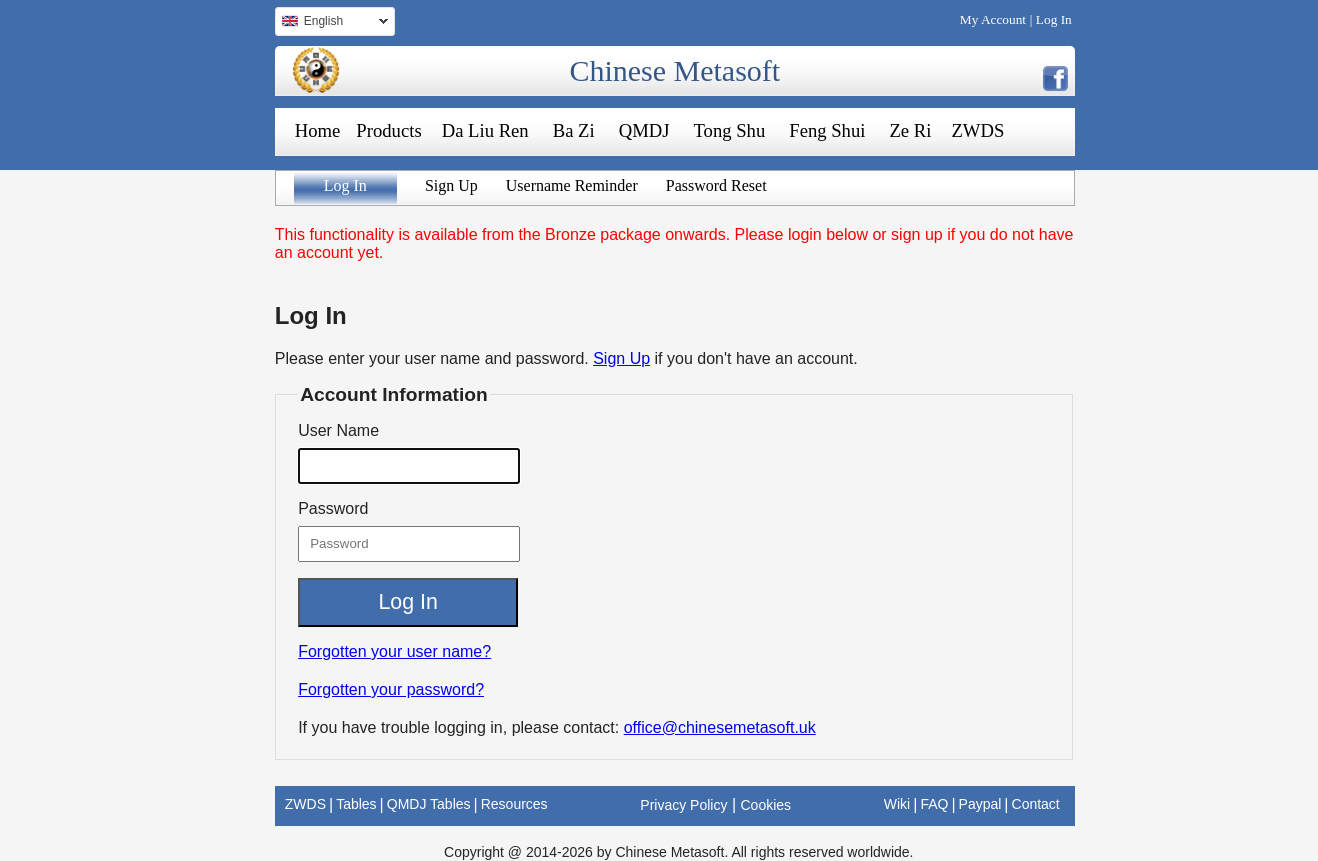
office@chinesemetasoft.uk (720, 727)
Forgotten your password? (391, 689)
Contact (1036, 804)
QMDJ (644, 130)
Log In (1054, 19)
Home (318, 130)
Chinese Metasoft (674, 70)
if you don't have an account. (756, 358)
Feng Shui (827, 130)
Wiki (897, 804)
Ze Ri (910, 130)
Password (333, 508)
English (331, 23)
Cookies (766, 805)
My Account (993, 19)
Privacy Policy (683, 805)
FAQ (934, 804)
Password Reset (716, 185)
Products (388, 130)
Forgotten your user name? (394, 651)
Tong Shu (729, 130)
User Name (338, 430)
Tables (356, 804)
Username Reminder (572, 185)
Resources (514, 804)
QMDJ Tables (429, 804)
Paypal (980, 804)
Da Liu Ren (485, 130)
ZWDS (977, 130)
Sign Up (451, 185)
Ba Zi (574, 130)
